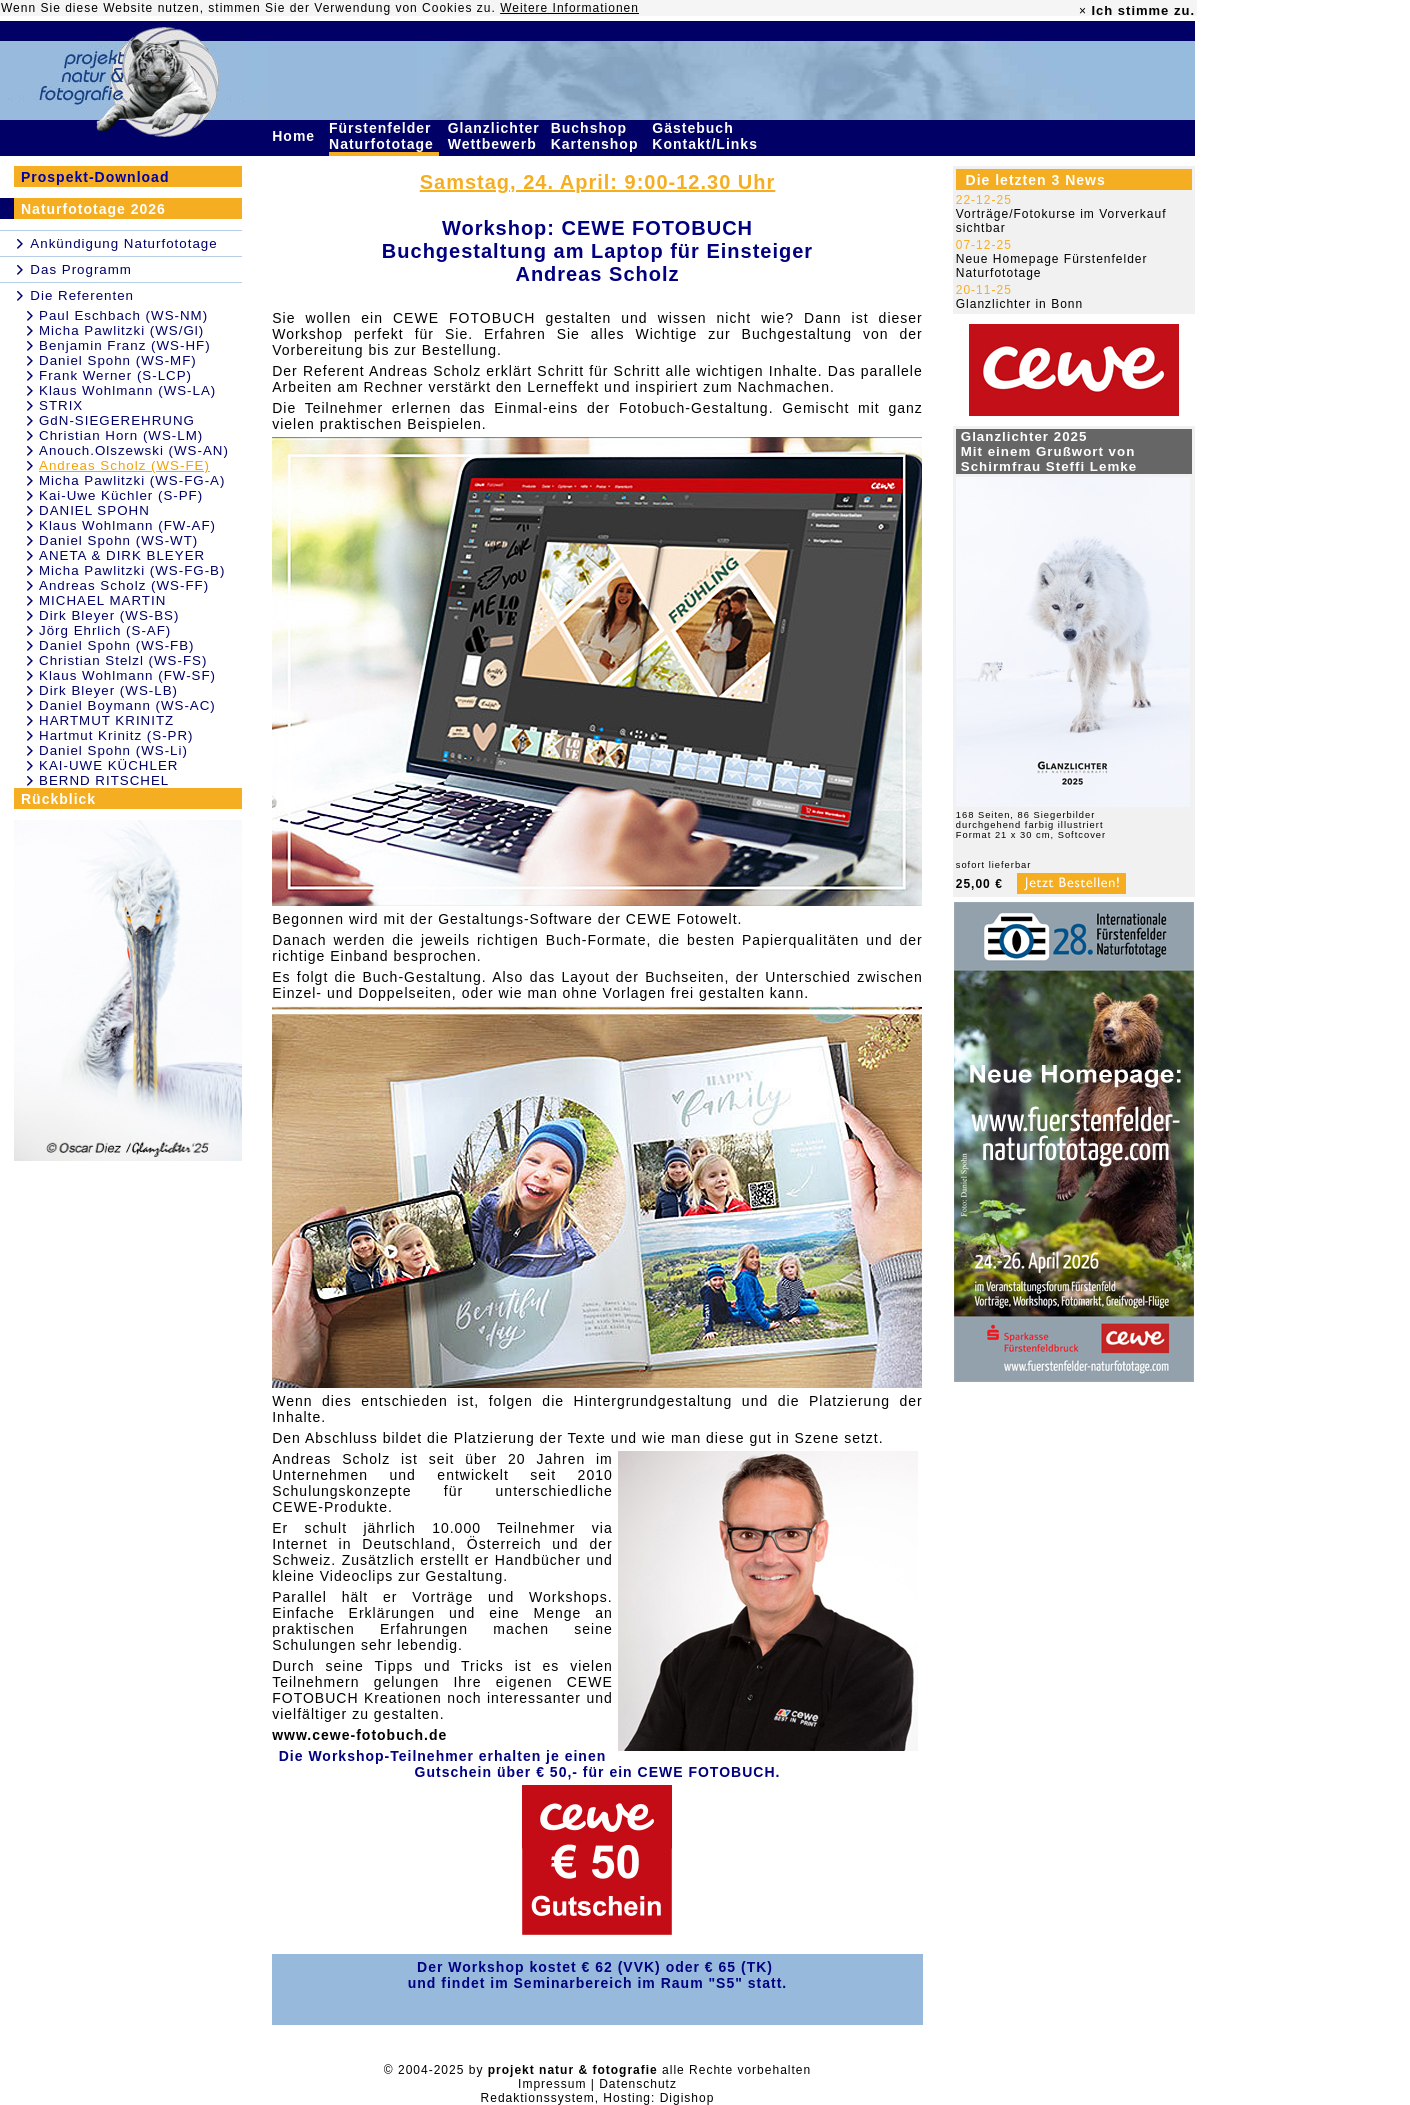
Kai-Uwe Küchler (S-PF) (121, 495)
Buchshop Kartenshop (597, 136)
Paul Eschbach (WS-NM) (123, 315)
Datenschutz (638, 2084)
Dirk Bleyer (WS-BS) (109, 615)
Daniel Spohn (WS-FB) (117, 645)
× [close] (1083, 11)
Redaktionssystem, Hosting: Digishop (598, 2098)
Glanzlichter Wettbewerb (495, 136)
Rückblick (58, 799)
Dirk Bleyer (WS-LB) (108, 690)
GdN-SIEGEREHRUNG (117, 420)
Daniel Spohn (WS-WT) (118, 540)
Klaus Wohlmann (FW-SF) (127, 675)
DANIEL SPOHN (94, 510)
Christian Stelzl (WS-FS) (123, 660)
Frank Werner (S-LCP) (115, 375)
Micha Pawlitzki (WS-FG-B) (132, 570)
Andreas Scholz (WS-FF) (124, 585)
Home (296, 136)
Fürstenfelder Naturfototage (384, 136)
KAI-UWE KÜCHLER (108, 765)
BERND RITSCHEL (104, 780)
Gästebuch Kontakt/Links (707, 136)
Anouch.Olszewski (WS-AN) (134, 450)
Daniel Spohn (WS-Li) (113, 750)
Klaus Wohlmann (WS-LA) (127, 390)
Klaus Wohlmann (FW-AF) (127, 525)
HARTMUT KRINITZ (106, 720)
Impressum (552, 2084)
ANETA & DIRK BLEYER (122, 555)
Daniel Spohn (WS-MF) (118, 360)
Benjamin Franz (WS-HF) (125, 345)
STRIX (61, 405)
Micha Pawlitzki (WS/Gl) (121, 330)
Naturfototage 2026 (93, 209)
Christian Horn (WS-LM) (121, 435)
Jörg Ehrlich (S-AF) (105, 630)
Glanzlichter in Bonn (1019, 304)
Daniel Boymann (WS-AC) (127, 705)
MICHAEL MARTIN (102, 600)
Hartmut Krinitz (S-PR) (116, 735)
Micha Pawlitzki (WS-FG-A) (132, 480)
